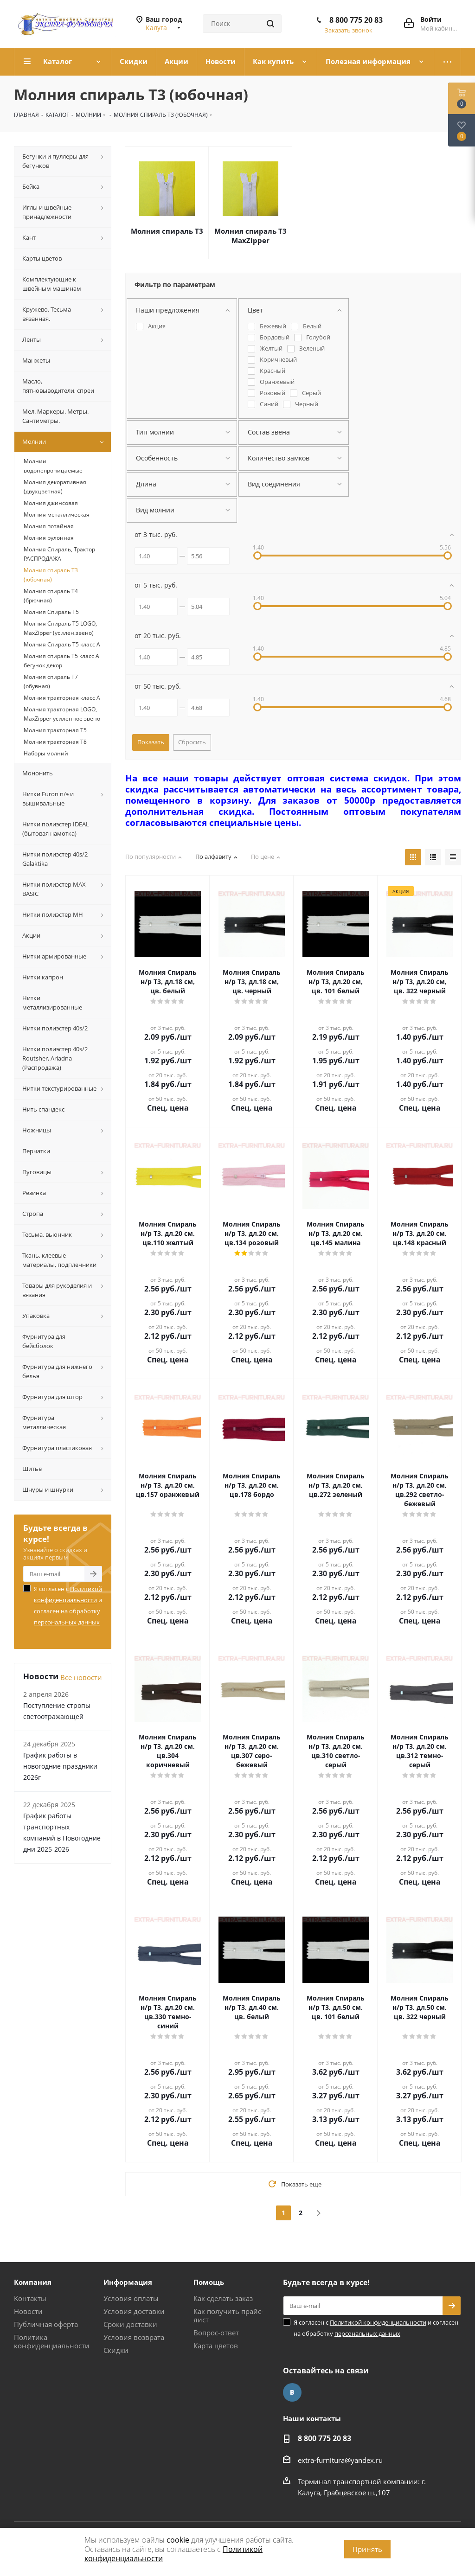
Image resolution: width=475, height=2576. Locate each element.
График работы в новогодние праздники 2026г (60, 1766)
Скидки (115, 2350)
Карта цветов (215, 2345)
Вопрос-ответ (216, 2332)
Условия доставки (134, 2311)
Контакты (30, 2298)
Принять (367, 2549)
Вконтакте (292, 2392)
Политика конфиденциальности (52, 2341)
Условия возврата (133, 2337)
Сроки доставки (130, 2324)
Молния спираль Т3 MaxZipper (250, 235)
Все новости (81, 1677)
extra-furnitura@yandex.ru (340, 2460)
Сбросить (192, 742)
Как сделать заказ (223, 2298)
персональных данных (67, 1622)
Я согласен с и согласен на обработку (68, 1605)
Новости (28, 2311)
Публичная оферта (46, 2324)
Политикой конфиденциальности (378, 2322)
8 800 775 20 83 (356, 20)
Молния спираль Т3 (167, 231)
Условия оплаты (131, 2298)
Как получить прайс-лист (228, 2315)
